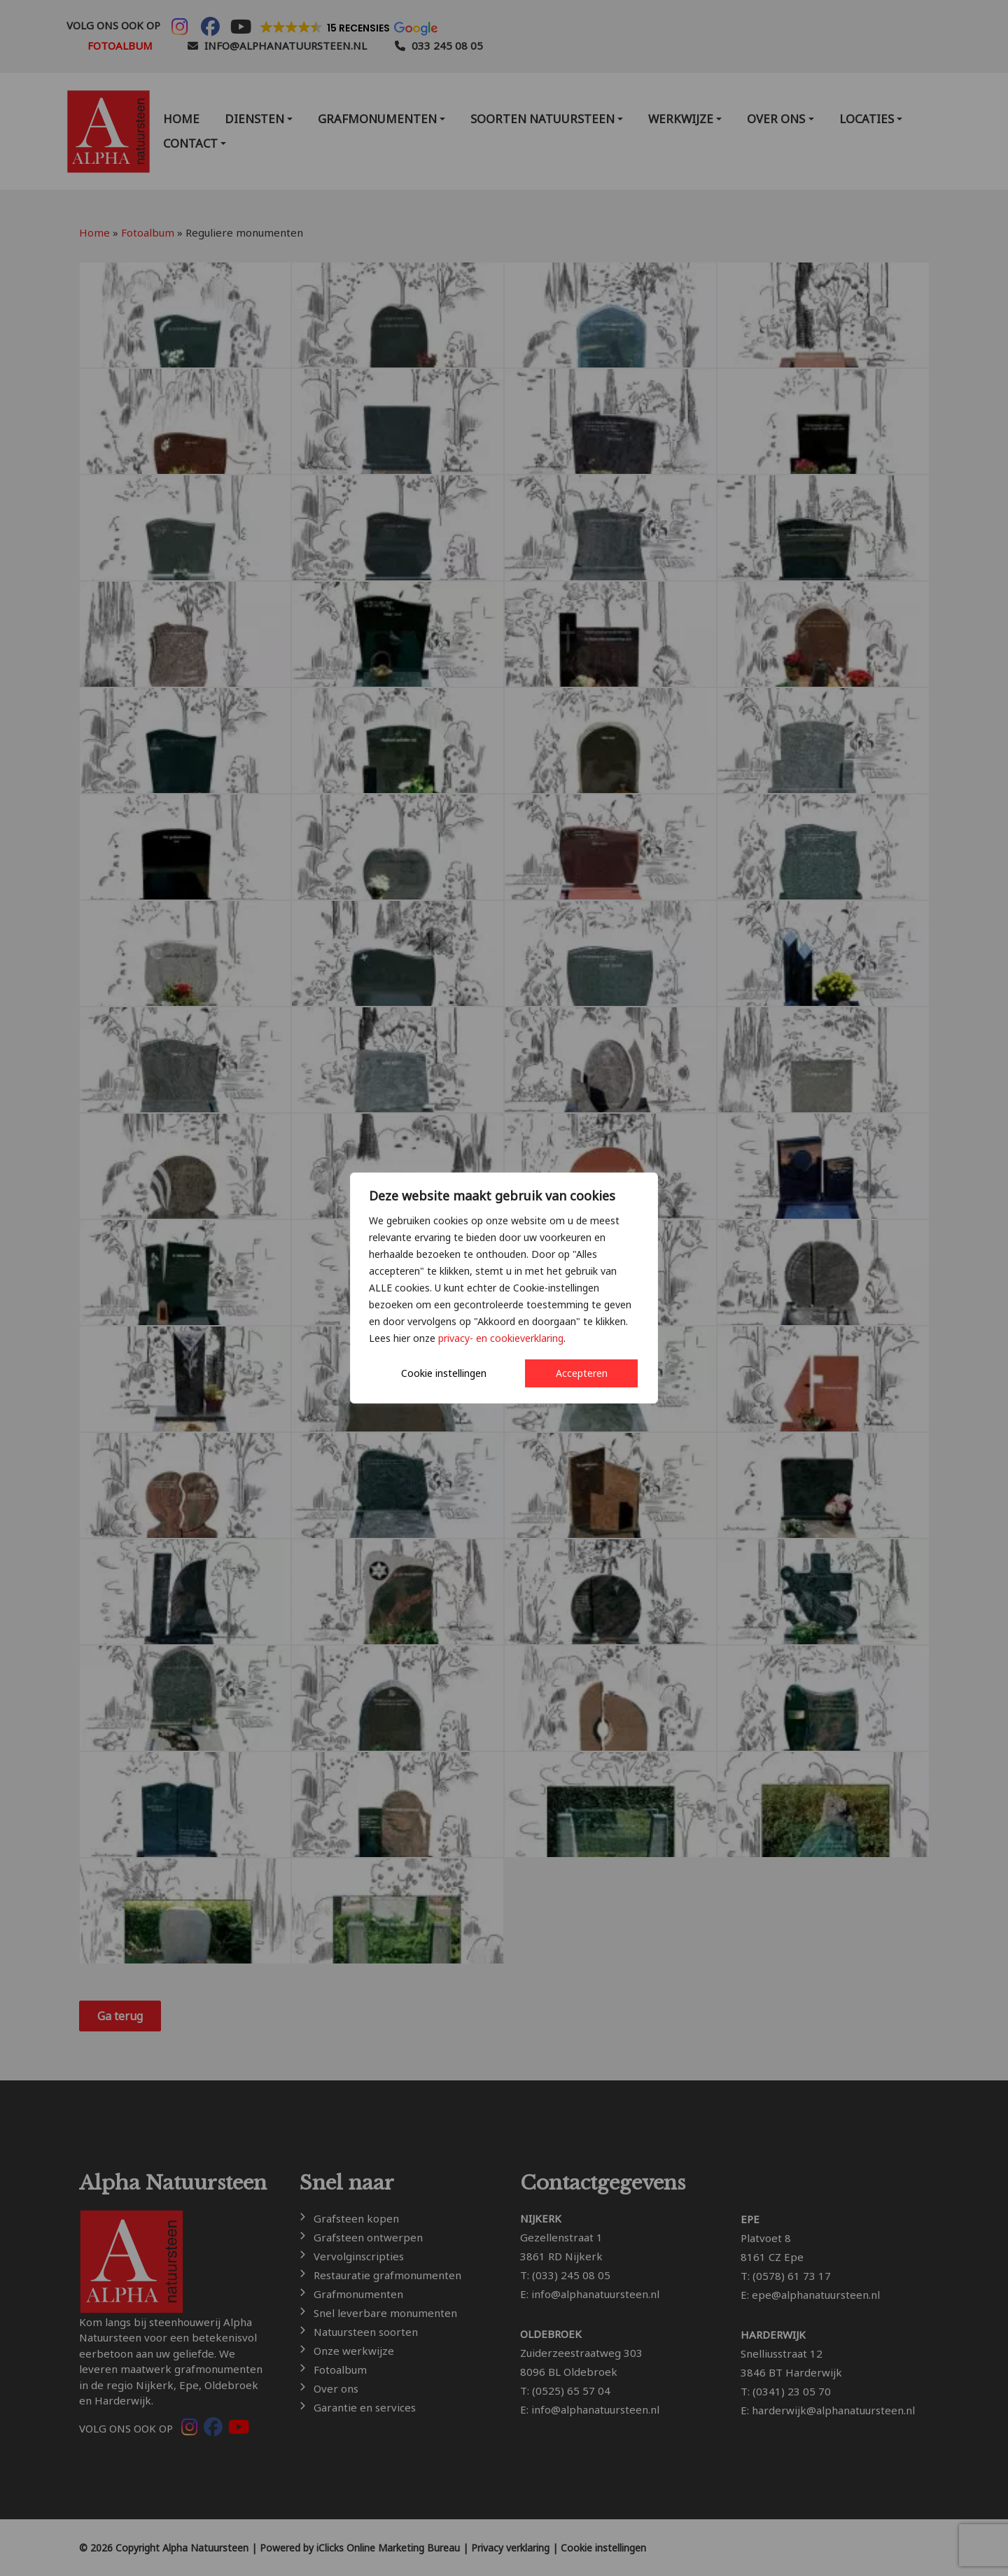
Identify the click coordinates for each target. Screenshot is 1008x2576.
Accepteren (582, 1373)
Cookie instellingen (443, 1373)
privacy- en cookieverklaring (501, 1338)
